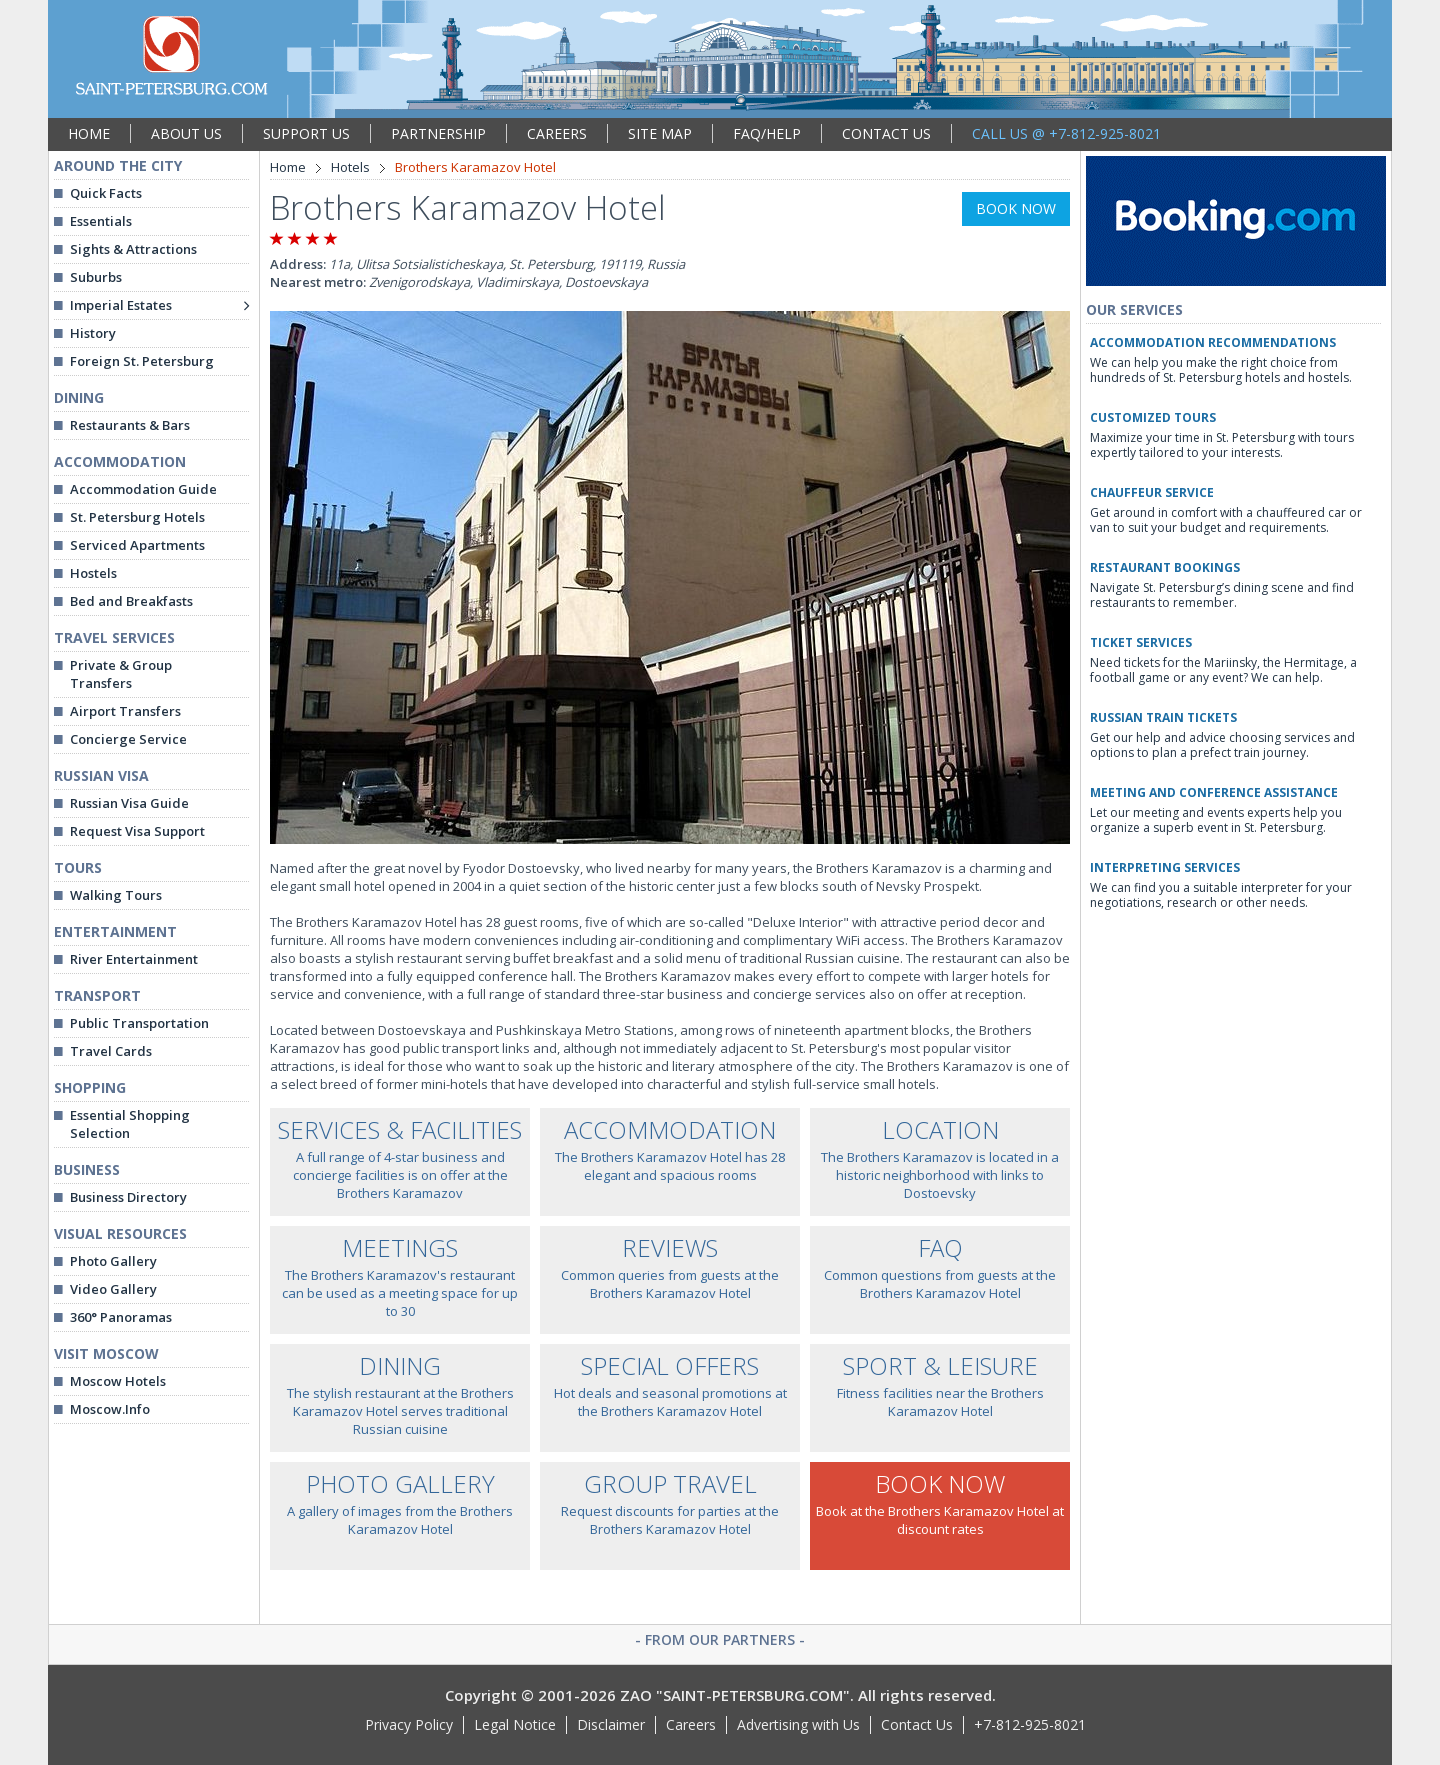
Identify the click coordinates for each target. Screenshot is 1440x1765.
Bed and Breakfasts (131, 601)
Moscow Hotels (118, 1381)
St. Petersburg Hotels (137, 517)
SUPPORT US (306, 133)
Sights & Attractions (133, 249)
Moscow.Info (110, 1409)
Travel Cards (111, 1051)
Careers (691, 1724)
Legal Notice (515, 1724)
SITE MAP (660, 133)
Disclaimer (611, 1724)
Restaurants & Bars (130, 425)
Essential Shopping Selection (130, 1124)
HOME (89, 133)
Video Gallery (113, 1289)
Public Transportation (139, 1023)
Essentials (101, 221)
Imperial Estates (121, 305)
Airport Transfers (125, 711)
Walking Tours (116, 895)
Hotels (350, 167)
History (93, 333)
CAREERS (557, 133)
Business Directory (128, 1197)
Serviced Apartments (137, 545)
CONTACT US (886, 133)
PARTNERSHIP (438, 133)
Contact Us (917, 1724)
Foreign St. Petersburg (142, 361)
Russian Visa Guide (129, 803)
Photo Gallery (113, 1261)
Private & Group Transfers (121, 674)
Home (288, 167)
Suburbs (96, 277)
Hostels (93, 573)
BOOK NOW (1016, 208)
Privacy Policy (409, 1724)
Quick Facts (106, 193)
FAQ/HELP (767, 133)
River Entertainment (134, 959)
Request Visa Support (137, 831)
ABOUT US (186, 133)
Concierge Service (128, 739)
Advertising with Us (798, 1724)
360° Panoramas (121, 1317)
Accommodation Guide (143, 489)
